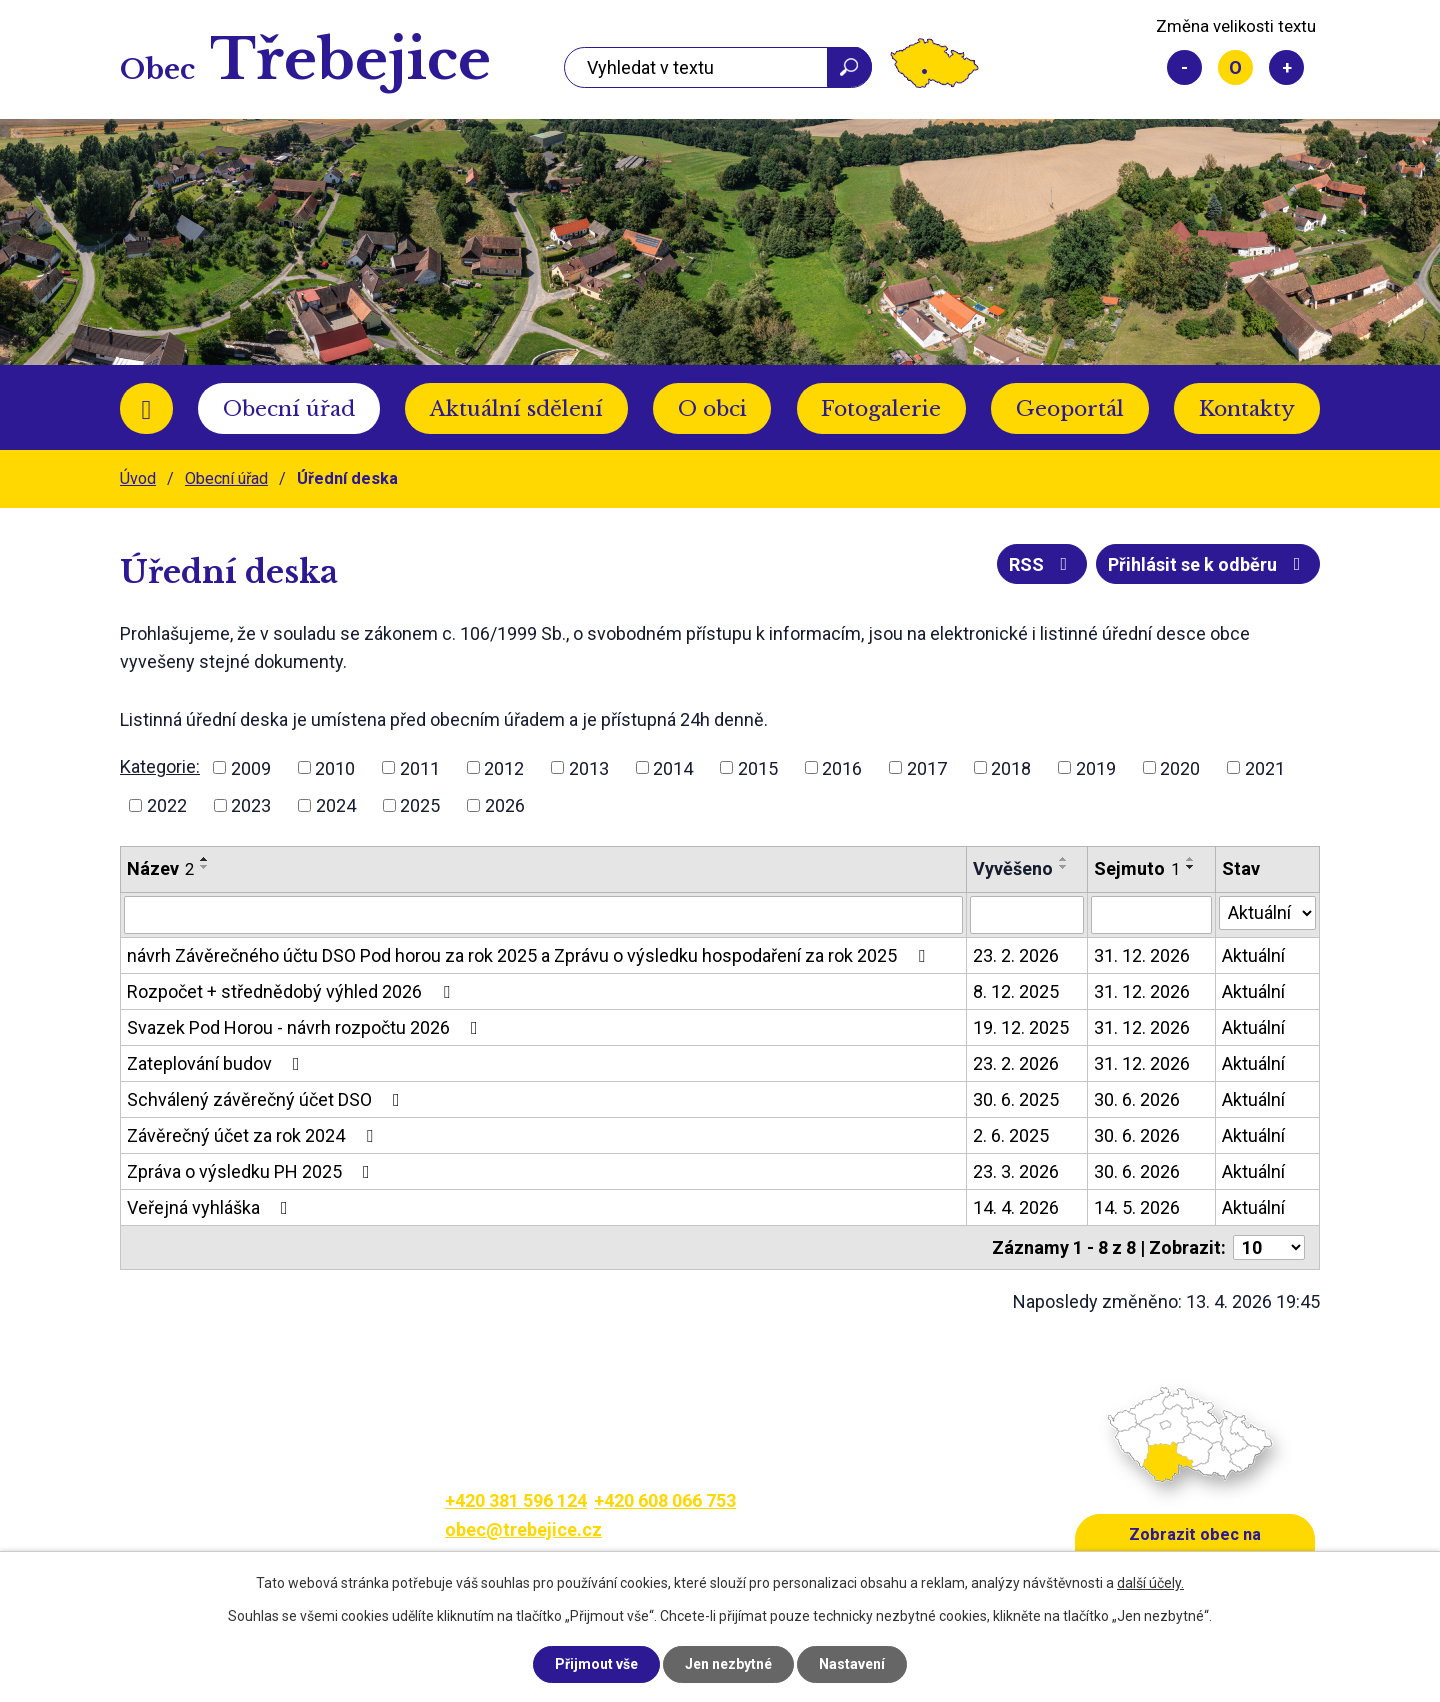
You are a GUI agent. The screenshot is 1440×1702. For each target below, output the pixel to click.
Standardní (1235, 67)
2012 (504, 767)
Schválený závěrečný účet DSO (267, 1099)
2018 (1011, 767)
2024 (336, 805)
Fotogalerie (881, 409)
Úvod (146, 408)
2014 (673, 767)
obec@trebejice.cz (523, 1529)
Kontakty (1247, 409)
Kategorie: (160, 766)
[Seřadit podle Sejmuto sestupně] (1191, 867)
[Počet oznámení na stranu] (1269, 1247)
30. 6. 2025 (1016, 1099)
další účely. (1150, 1583)
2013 (589, 767)
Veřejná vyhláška (211, 1207)
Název (160, 868)
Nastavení (852, 1664)
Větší (1286, 67)
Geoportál (1070, 409)
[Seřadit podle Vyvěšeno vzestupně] (1064, 859)
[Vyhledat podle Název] (543, 915)
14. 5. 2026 (1137, 1207)
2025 (420, 805)
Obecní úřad (289, 409)
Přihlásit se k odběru (1208, 564)
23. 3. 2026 (1016, 1171)
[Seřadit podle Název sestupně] (205, 867)
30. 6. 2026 (1137, 1099)
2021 (1265, 767)
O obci (712, 409)
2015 (758, 767)
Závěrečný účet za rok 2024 (254, 1135)
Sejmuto (1137, 868)
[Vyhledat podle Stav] (1267, 913)
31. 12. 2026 (1142, 955)
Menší (1184, 67)
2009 (251, 767)
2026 (505, 805)
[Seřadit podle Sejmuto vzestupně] (1191, 859)
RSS (1042, 564)
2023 (251, 805)
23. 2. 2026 (1016, 955)
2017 (927, 767)
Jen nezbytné (728, 1664)
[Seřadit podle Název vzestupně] (205, 859)
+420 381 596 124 (516, 1500)
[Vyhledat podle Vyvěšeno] (1027, 915)
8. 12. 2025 (1016, 991)
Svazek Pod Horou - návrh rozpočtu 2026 (306, 1027)
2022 (167, 805)
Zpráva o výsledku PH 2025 (252, 1171)
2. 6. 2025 (1011, 1135)
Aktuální (1253, 955)
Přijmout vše (596, 1664)
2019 (1096, 767)
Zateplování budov (217, 1063)
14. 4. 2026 (1016, 1207)
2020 (1180, 767)
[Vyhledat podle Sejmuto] (1151, 915)
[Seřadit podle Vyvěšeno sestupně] (1064, 867)
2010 (335, 767)
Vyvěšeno (1013, 868)
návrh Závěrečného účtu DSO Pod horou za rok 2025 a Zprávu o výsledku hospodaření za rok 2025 (530, 955)
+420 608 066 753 (665, 1500)
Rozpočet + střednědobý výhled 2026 (292, 991)
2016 (842, 767)
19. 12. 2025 (1021, 1027)
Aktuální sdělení (516, 409)
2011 (420, 767)
